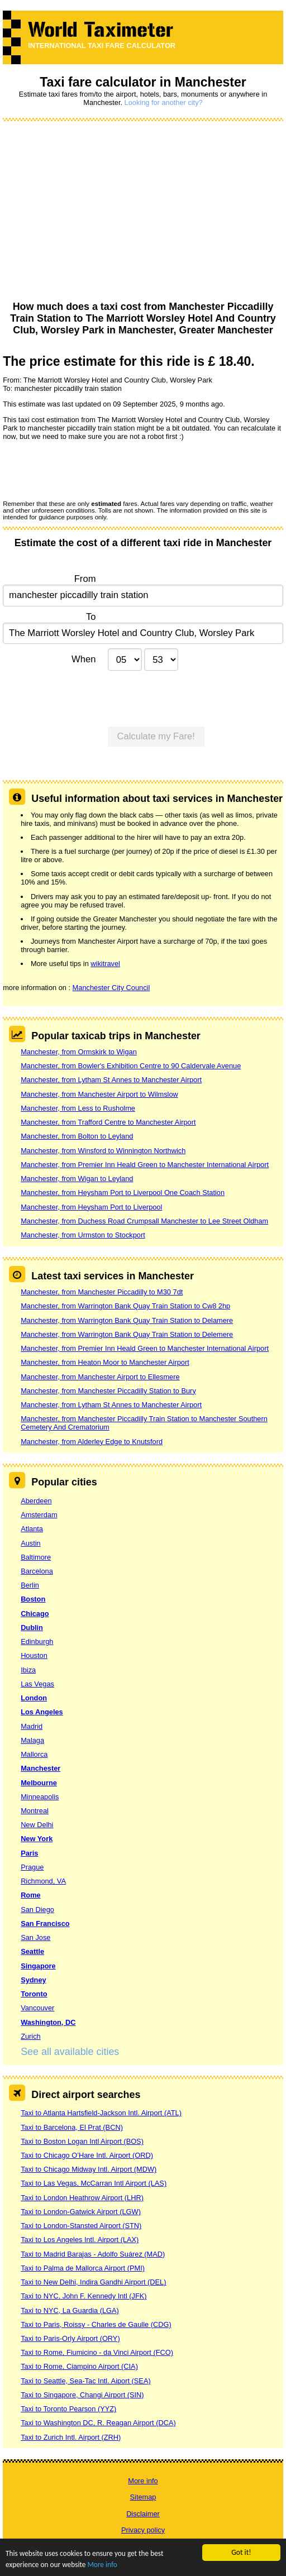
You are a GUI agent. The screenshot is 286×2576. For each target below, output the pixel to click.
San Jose (35, 1937)
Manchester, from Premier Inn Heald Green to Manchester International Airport (145, 1164)
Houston (34, 1655)
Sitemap (143, 2497)
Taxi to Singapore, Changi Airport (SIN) (82, 2395)
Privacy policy (143, 2530)
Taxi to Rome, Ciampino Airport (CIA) (79, 2366)
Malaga (32, 1740)
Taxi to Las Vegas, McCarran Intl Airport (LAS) (93, 2183)
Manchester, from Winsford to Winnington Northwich (103, 1150)
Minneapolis (40, 1797)
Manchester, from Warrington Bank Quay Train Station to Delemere (127, 1334)
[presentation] (88, 469)
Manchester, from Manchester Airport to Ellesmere (100, 1377)
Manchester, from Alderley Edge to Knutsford (92, 1441)
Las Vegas (37, 1684)
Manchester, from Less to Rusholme (78, 1108)
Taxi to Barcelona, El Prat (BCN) (72, 2127)
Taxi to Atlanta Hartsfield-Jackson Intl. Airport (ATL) (101, 2113)
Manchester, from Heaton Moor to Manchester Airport (105, 1362)
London (34, 1698)
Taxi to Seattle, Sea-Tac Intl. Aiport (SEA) (86, 2381)
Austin (31, 1543)
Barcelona (37, 1571)
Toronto (34, 1994)
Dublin (32, 1627)
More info (104, 2564)
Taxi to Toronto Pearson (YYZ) (68, 2409)
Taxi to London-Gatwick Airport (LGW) (81, 2211)
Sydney (33, 1980)
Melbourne (39, 1783)
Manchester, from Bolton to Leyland (77, 1136)
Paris (29, 1853)
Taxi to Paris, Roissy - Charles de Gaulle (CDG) (96, 2324)
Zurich (31, 2036)
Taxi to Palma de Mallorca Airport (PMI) (83, 2268)
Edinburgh (37, 1641)
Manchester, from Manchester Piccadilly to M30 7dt (102, 1292)
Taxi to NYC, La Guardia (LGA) (70, 2310)
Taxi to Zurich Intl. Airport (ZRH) (71, 2437)
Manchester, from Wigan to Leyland (77, 1178)
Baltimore (36, 1557)
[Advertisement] (143, 211)
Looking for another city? (164, 102)
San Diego (37, 1909)
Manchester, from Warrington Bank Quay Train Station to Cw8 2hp (125, 1306)
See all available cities (70, 2051)
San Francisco (45, 1923)
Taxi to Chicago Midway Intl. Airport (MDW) (88, 2169)
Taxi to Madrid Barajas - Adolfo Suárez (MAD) (93, 2254)
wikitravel (105, 963)
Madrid (31, 1726)
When (84, 659)
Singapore (38, 1966)
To (91, 616)
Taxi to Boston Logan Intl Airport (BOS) (82, 2141)
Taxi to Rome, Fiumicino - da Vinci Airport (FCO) (97, 2352)
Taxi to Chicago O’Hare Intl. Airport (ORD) (87, 2155)
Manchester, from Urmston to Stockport (83, 1235)
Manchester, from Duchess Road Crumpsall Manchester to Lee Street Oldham (144, 1221)
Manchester (40, 1768)
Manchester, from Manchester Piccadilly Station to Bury (108, 1391)
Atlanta (32, 1528)
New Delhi (37, 1824)
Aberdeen (36, 1501)
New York (37, 1838)
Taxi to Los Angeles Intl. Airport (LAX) (80, 2239)
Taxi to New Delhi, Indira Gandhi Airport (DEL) (93, 2282)
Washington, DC (48, 2022)
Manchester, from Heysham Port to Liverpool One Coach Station (123, 1192)
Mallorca (34, 1754)
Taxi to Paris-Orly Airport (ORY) (70, 2338)
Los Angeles (42, 1712)
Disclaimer (143, 2514)
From (85, 578)
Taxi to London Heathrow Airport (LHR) (82, 2197)
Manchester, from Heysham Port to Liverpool (91, 1207)
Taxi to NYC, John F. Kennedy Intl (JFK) (83, 2296)
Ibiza (28, 1670)
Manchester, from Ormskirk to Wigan (79, 1052)
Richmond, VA (43, 1881)
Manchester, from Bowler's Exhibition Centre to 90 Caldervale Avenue (131, 1066)
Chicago (35, 1613)
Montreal (35, 1810)
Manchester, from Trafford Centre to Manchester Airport (108, 1122)
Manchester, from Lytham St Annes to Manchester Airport (111, 1080)
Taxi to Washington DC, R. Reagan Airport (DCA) (98, 2423)
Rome (31, 1895)
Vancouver (37, 2008)
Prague (32, 1867)
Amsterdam (39, 1515)
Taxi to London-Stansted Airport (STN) (81, 2225)
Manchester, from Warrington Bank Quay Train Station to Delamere (127, 1320)
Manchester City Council (111, 987)
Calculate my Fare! (156, 736)
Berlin (30, 1585)
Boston (33, 1599)
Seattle (32, 1951)
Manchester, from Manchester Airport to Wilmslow (99, 1094)
